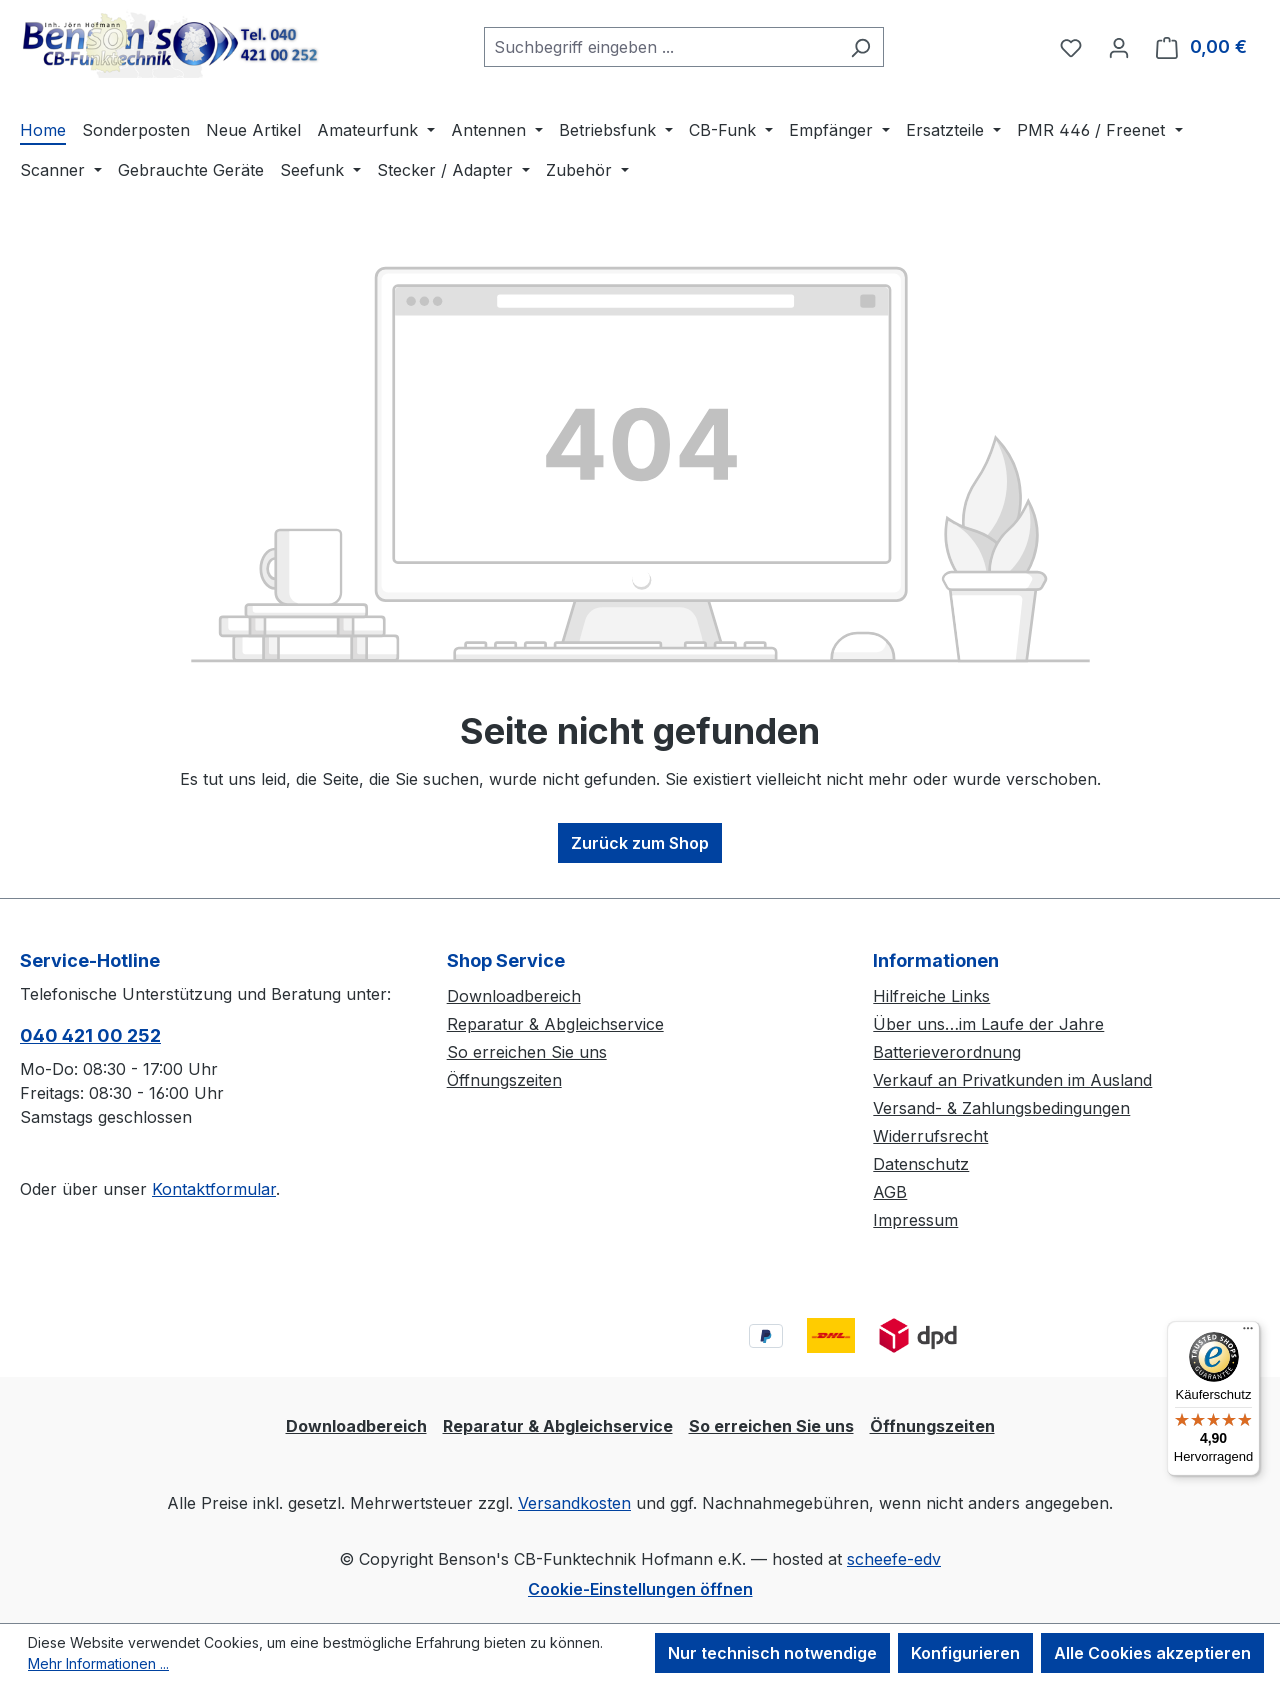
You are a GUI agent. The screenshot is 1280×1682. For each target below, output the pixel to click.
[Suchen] (860, 47)
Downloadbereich (514, 996)
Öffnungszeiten (504, 1080)
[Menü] (1248, 1333)
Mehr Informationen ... (98, 1663)
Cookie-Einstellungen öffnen (640, 1589)
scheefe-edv (894, 1559)
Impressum (915, 1220)
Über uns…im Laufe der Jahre (988, 1024)
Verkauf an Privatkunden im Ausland (1012, 1080)
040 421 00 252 (90, 1035)
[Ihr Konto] (1119, 47)
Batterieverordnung (947, 1052)
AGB (890, 1192)
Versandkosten (574, 1503)
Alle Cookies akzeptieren (1152, 1653)
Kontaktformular (214, 1189)
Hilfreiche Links (931, 996)
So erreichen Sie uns (527, 1052)
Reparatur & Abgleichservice (555, 1024)
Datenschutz (921, 1164)
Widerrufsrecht (930, 1136)
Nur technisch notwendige (772, 1653)
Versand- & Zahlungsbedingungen (1001, 1108)
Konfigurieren (965, 1653)
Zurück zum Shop (640, 843)
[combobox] (661, 47)
